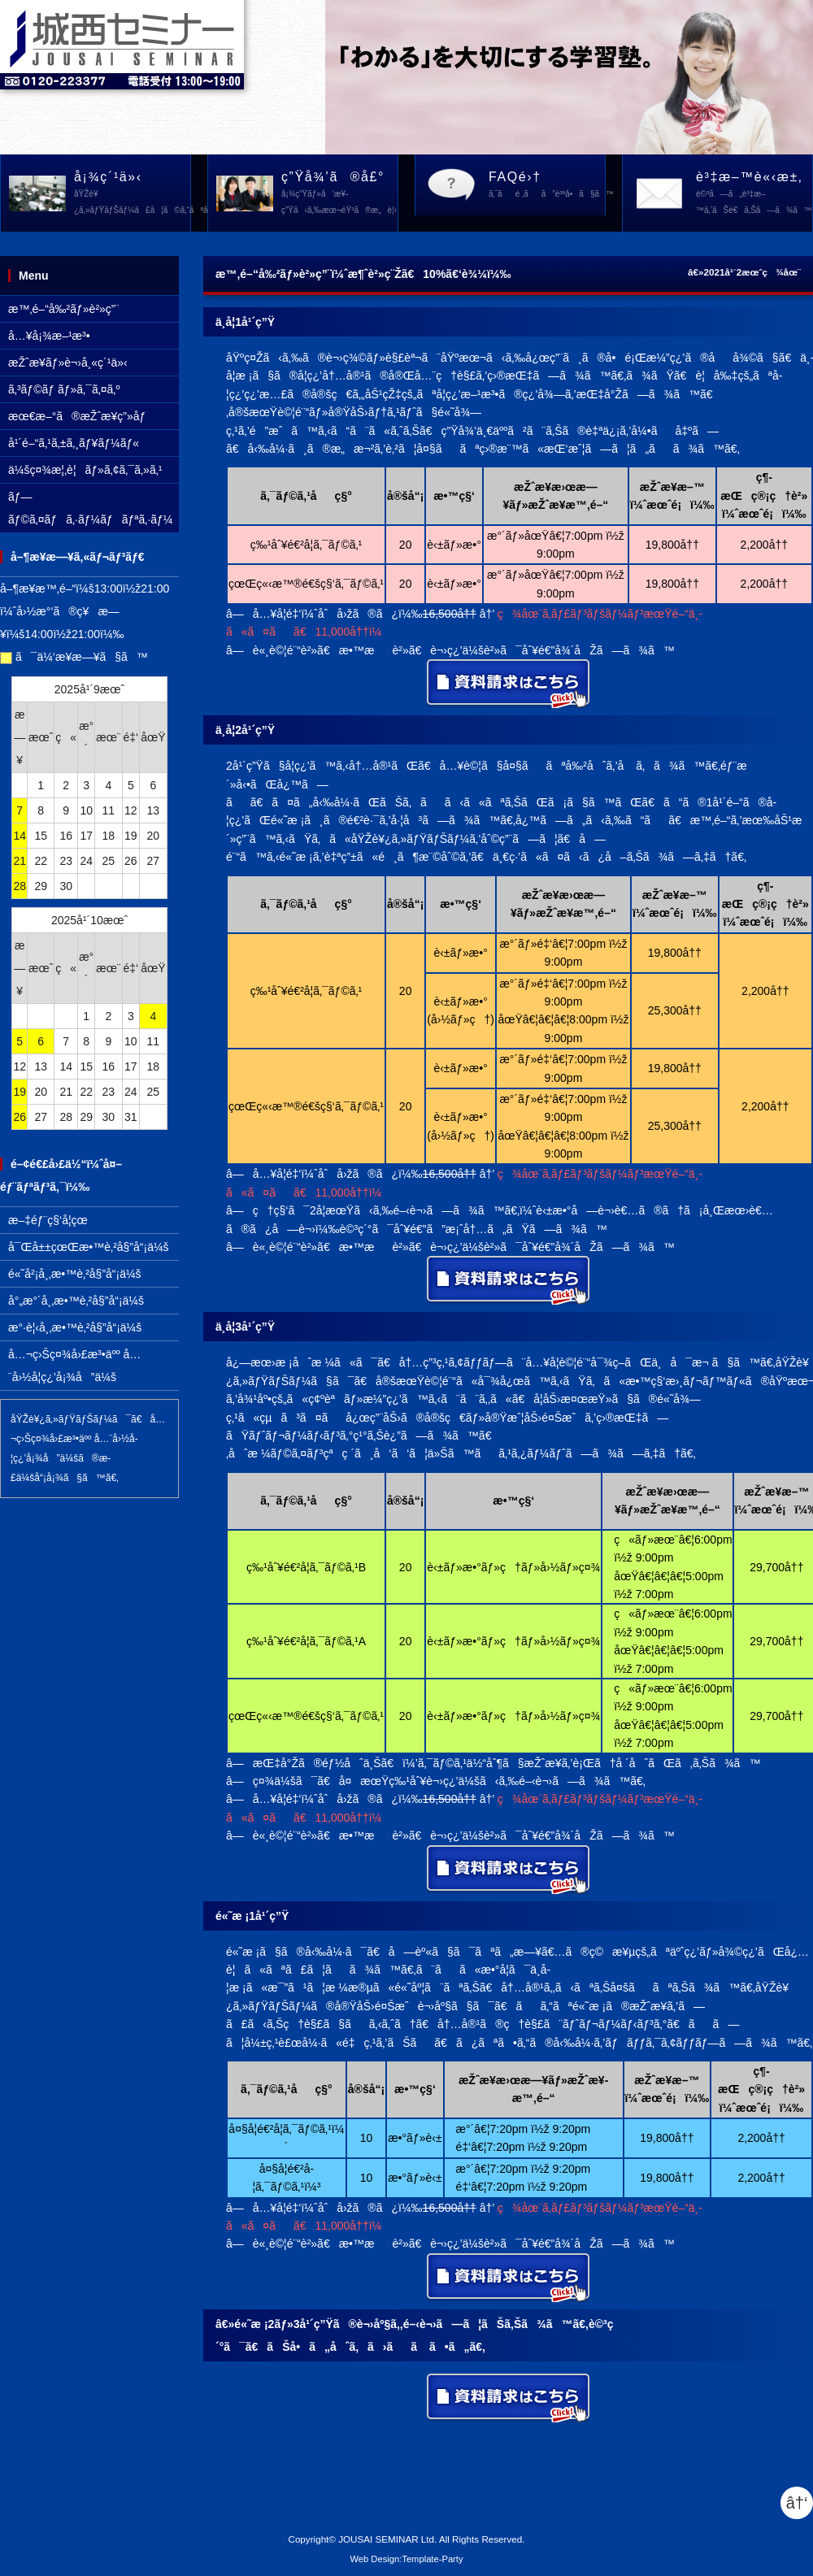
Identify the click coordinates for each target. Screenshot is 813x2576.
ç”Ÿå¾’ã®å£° (339, 194)
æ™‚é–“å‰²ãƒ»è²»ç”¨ (63, 308)
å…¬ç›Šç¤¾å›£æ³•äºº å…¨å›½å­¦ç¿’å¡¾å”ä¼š (74, 1366)
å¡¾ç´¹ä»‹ (132, 194)
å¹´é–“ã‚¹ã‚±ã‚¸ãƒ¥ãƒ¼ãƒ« (73, 443)
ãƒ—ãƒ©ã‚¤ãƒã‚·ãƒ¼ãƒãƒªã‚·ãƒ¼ (90, 508)
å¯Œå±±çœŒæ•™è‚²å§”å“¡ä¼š (88, 1246)
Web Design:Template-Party (406, 2559)
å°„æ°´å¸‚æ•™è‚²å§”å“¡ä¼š (76, 1300)
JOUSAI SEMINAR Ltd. (387, 2539)
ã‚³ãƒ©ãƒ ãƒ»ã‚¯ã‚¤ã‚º (64, 389)
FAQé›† (547, 186)
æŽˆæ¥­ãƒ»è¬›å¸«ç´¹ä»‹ (68, 362)
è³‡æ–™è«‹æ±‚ (754, 194)
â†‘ (797, 2503)
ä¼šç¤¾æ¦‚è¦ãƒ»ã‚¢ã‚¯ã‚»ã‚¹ (85, 469)
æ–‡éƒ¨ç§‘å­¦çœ (52, 1220)
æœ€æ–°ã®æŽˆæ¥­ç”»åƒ (81, 416)
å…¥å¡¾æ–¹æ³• (49, 335)
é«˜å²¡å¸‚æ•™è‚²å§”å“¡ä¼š (74, 1273)
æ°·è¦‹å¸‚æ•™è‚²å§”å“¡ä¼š (74, 1327)
